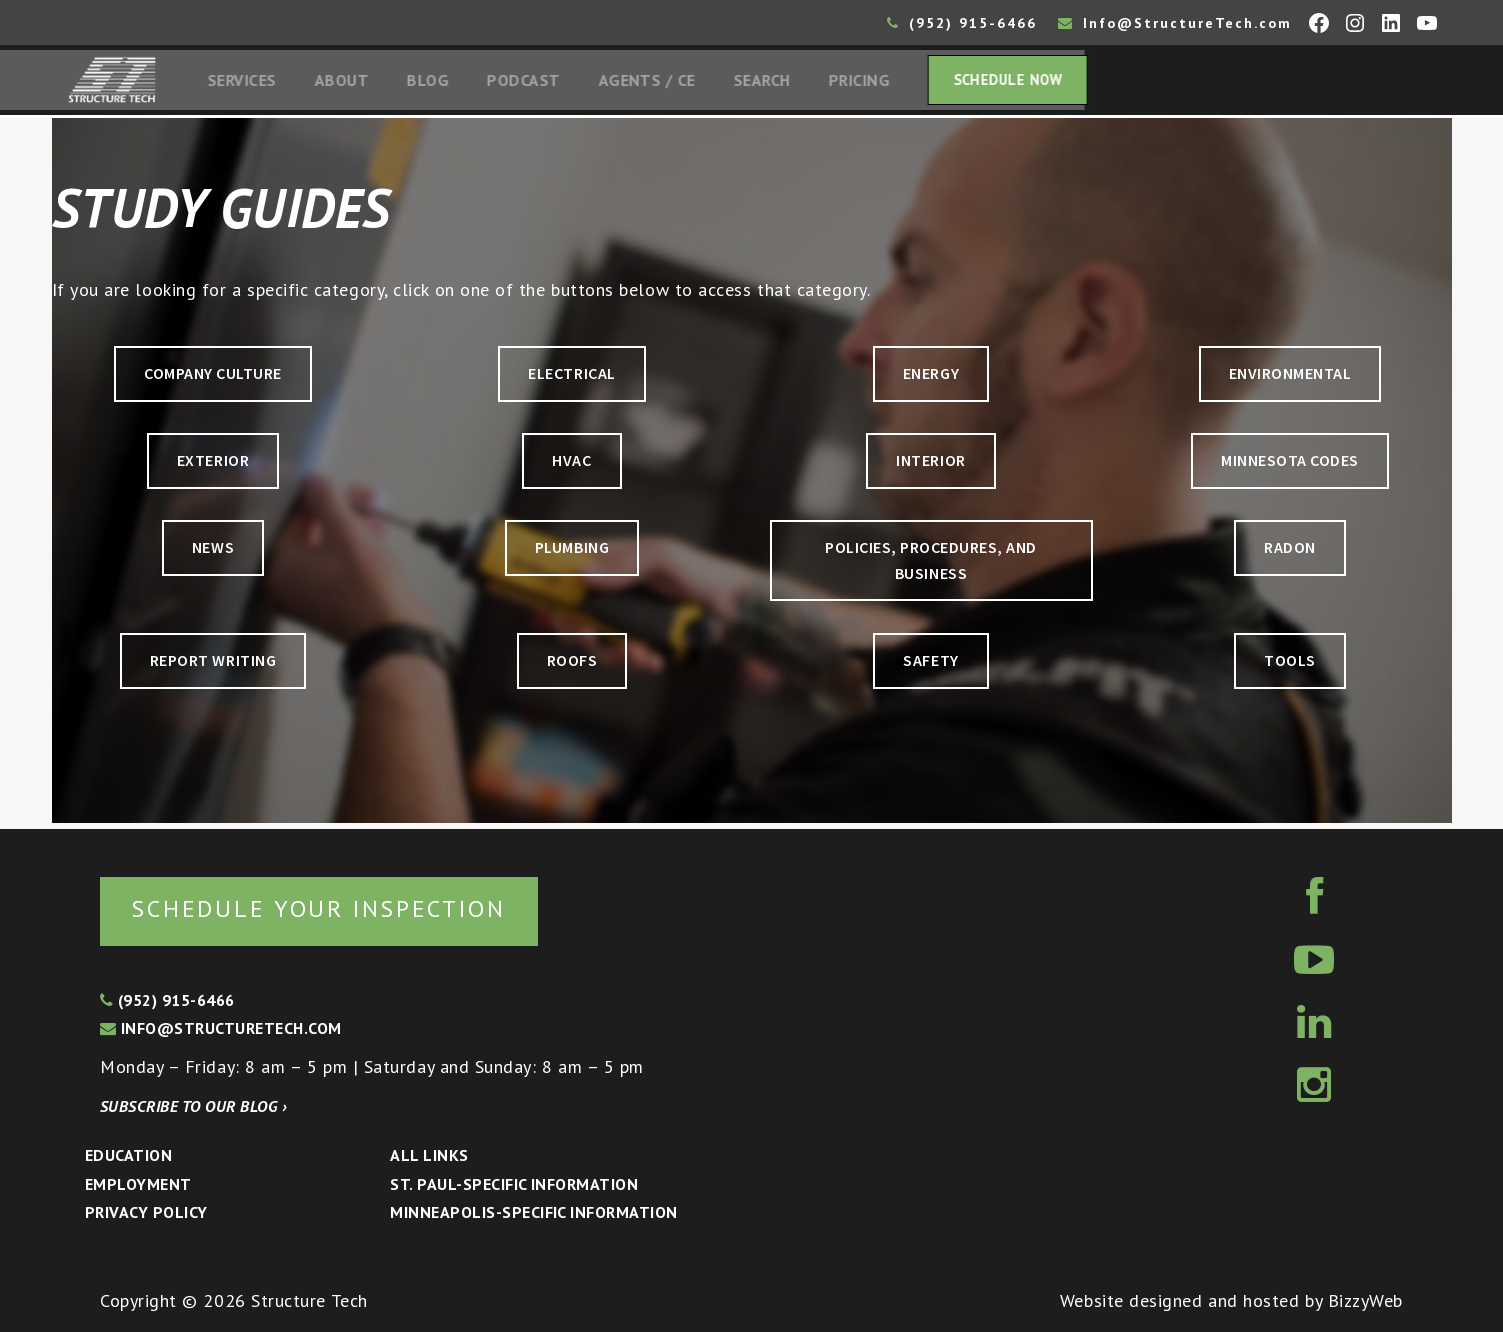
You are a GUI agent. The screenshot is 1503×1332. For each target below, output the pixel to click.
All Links (429, 1155)
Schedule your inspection (335, 907)
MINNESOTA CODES (1290, 464)
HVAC (571, 464)
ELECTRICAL (571, 377)
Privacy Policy (146, 1213)
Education (128, 1155)
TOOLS (1290, 664)
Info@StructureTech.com (1175, 23)
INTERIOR (930, 464)
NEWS (213, 552)
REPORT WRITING (213, 664)
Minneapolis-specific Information (533, 1213)
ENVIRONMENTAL (1289, 377)
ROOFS (572, 664)
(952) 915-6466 (962, 23)
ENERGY (931, 377)
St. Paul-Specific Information (514, 1184)
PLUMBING (572, 552)
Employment (138, 1184)
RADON (1290, 552)
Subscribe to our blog (193, 1106)
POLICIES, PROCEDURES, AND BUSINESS (931, 565)
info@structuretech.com (221, 1029)
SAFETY (930, 664)
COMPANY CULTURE (213, 377)
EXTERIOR (213, 464)
